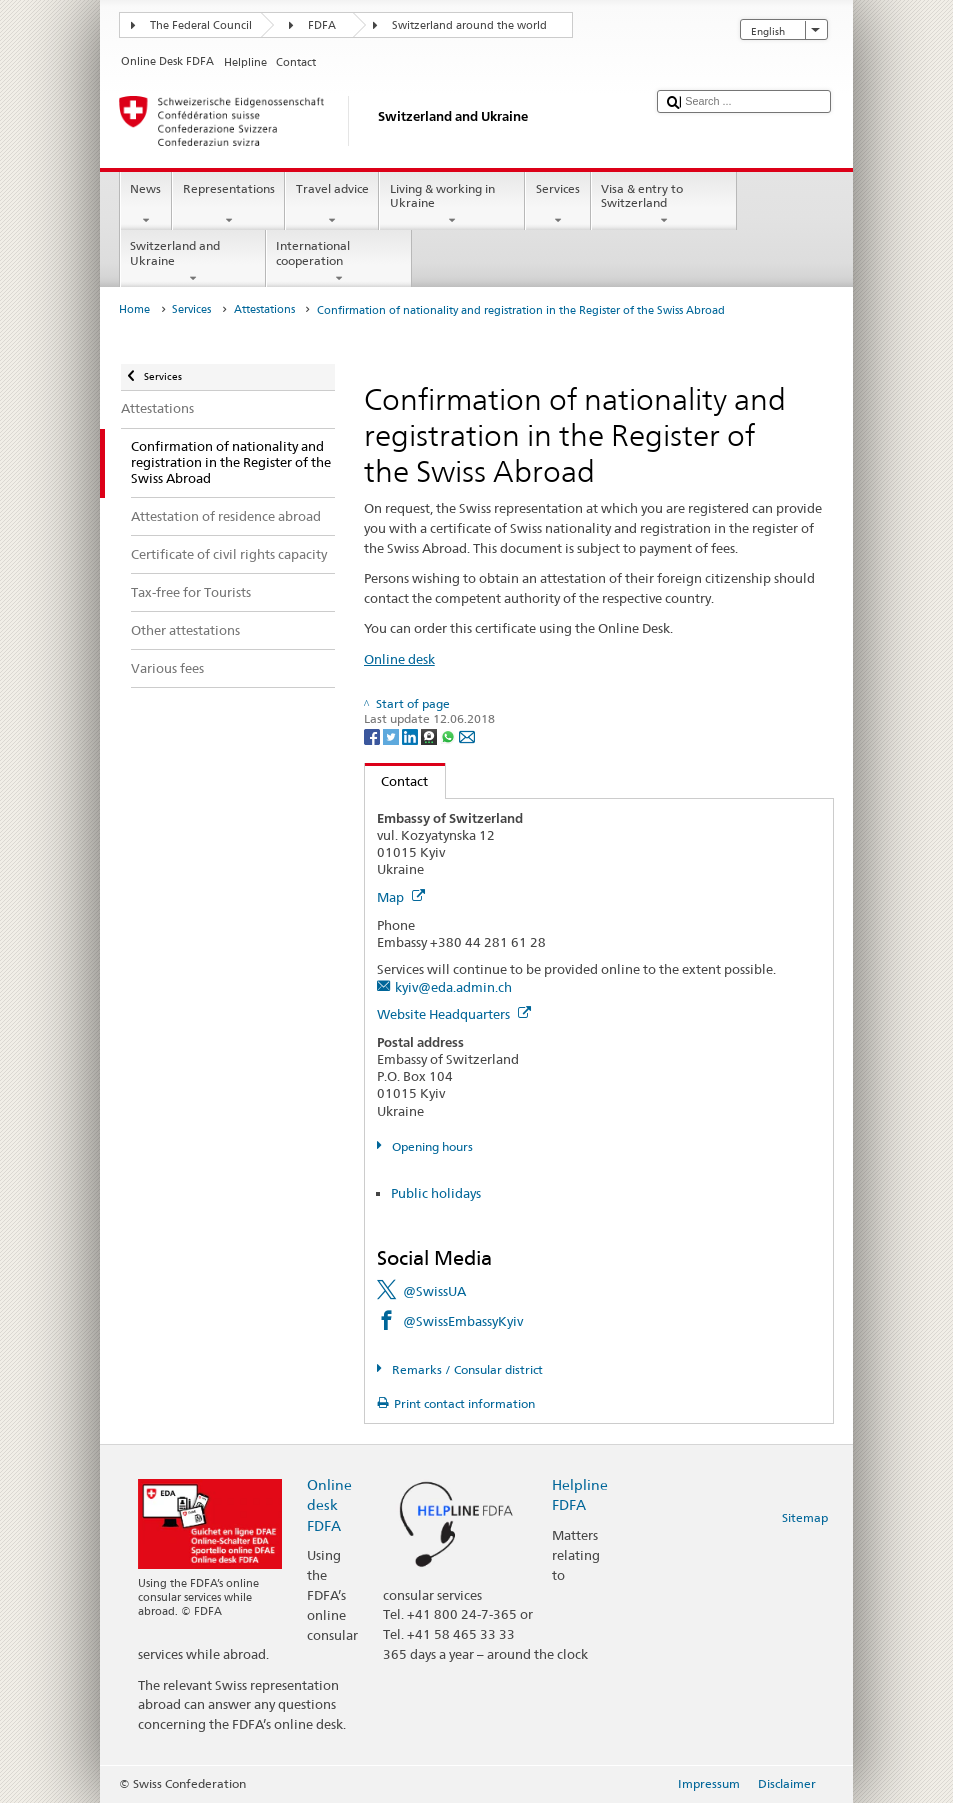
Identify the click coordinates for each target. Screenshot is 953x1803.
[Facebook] (373, 735)
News (146, 205)
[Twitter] (392, 735)
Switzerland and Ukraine (193, 262)
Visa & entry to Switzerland (664, 205)
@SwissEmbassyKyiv (463, 1321)
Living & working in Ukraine (452, 205)
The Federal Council (201, 25)
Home (134, 309)
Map (401, 897)
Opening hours (431, 1146)
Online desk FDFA (329, 1504)
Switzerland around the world (469, 25)
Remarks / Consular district (466, 1369)
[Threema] (430, 735)
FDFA (322, 25)
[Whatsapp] (449, 735)
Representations (228, 205)
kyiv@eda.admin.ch (453, 987)
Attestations (264, 309)
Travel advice (332, 205)
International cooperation (339, 262)
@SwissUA (434, 1291)
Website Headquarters (454, 1014)
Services (557, 205)
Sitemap (805, 1517)
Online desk (399, 659)
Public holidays (436, 1193)
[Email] (467, 735)
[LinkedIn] (411, 735)
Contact (397, 781)
